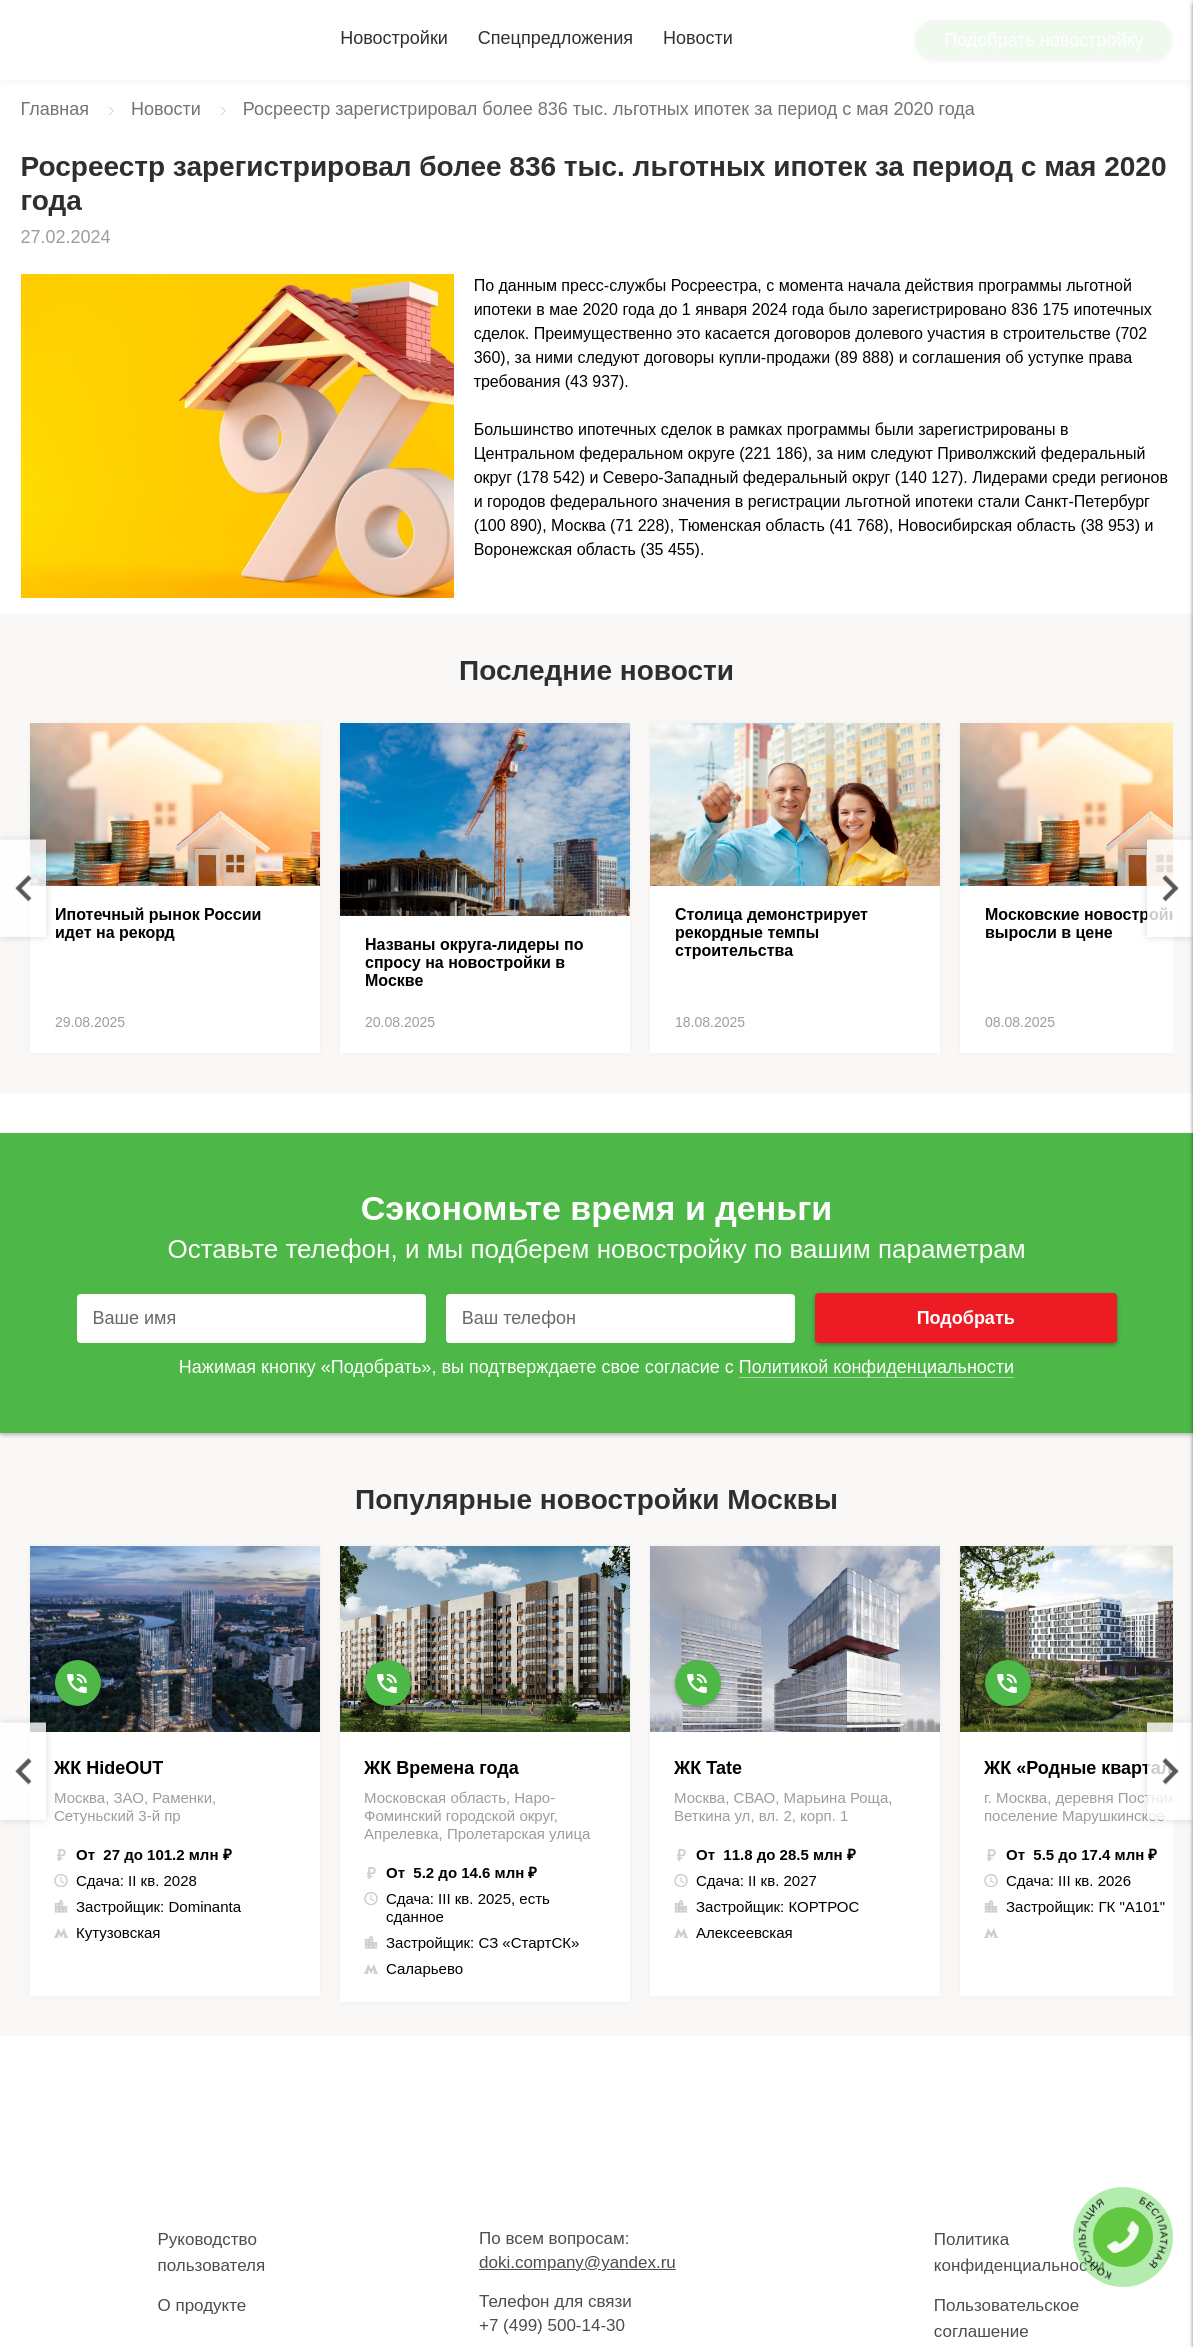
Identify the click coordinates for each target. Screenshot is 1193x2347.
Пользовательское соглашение (1006, 2318)
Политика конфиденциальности (1019, 2252)
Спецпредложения (555, 38)
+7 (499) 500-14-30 (552, 2325)
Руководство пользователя (212, 2252)
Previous (23, 888)
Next (1170, 888)
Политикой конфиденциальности (876, 1367)
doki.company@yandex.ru (577, 2262)
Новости (698, 38)
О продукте (202, 2305)
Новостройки (394, 38)
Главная (55, 109)
